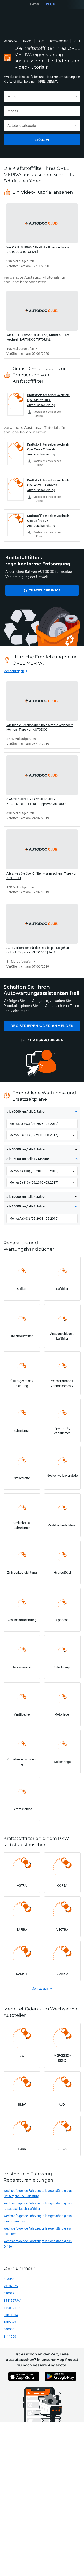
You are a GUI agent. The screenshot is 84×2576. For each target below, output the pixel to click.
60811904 (11, 2315)
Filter (41, 41)
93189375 (11, 2286)
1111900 (10, 2336)
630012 (9, 2293)
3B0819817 (12, 2307)
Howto (27, 41)
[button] (42, 1111)
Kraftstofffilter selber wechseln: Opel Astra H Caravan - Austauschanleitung (48, 485)
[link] (42, 235)
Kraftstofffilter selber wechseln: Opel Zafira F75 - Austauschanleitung (48, 521)
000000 (9, 2329)
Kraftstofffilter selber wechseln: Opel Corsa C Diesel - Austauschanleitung (48, 449)
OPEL (77, 41)
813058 (9, 2279)
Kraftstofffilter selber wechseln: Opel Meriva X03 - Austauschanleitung (48, 400)
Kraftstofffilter (58, 41)
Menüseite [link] (10, 41)
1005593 (10, 2322)
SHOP (34, 4)
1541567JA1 (13, 2300)
